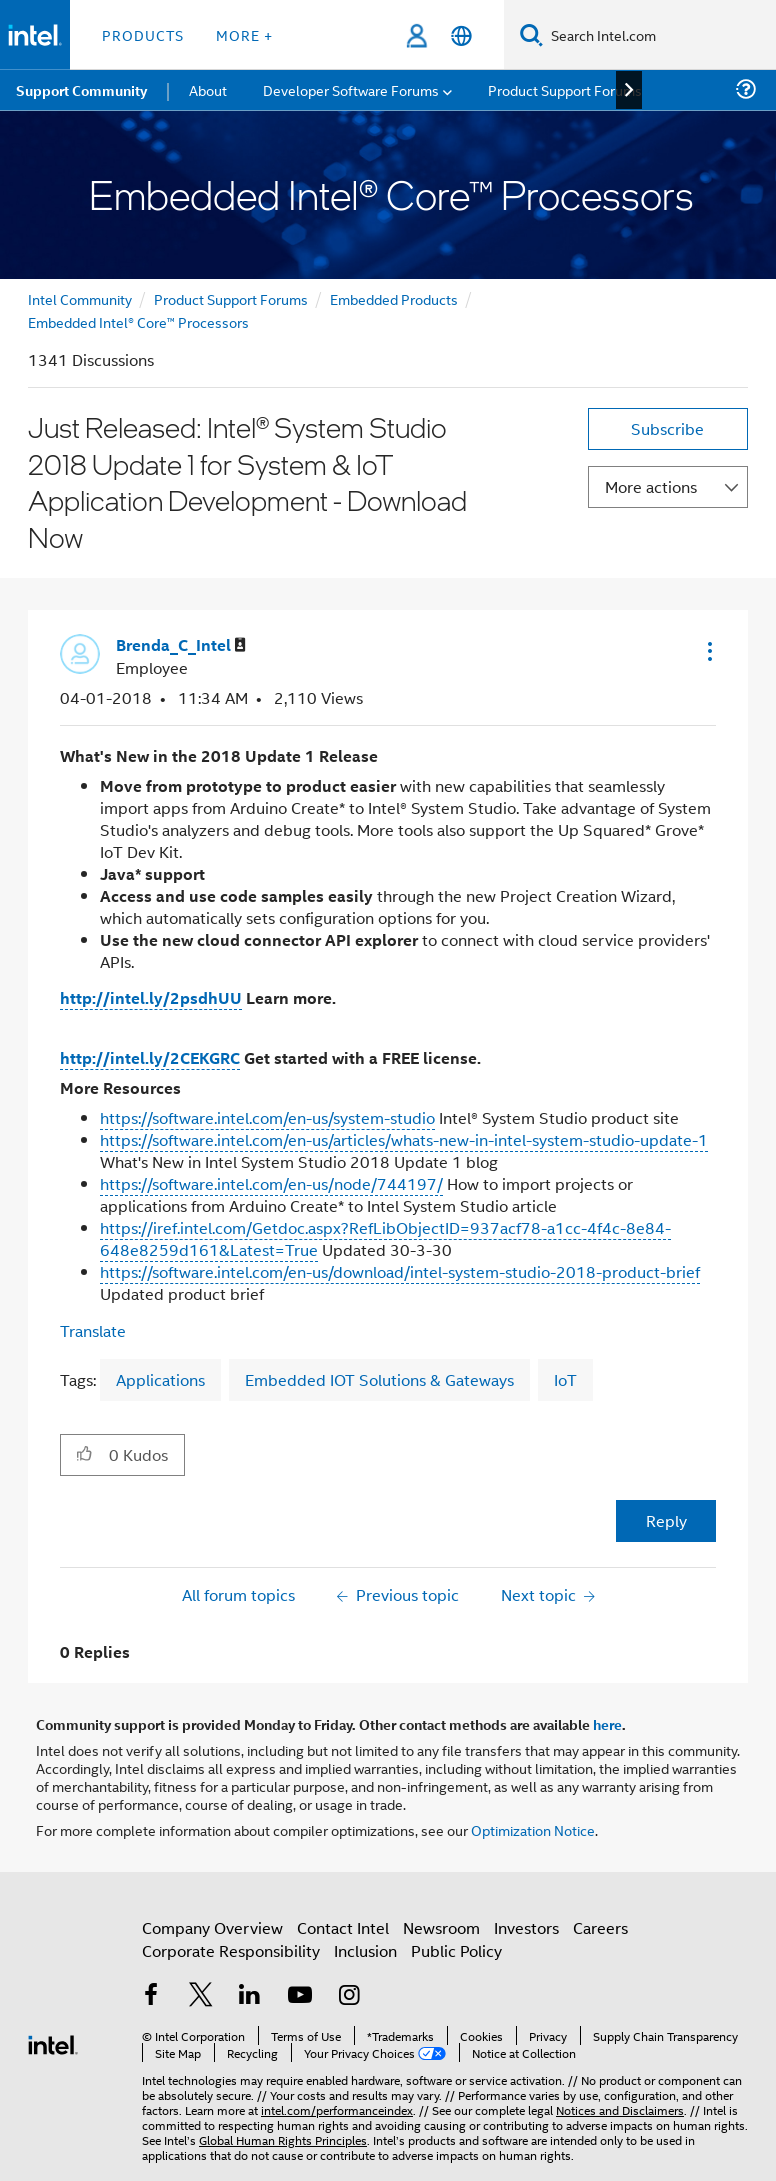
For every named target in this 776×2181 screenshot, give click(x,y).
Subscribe (667, 428)
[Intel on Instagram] (349, 1996)
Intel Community (80, 298)
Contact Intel (343, 1927)
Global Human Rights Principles (283, 2139)
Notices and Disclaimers (620, 2109)
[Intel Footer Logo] (53, 2042)
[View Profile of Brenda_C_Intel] (181, 645)
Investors (526, 1927)
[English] (461, 35)
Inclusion (365, 1950)
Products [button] (143, 34)
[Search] (531, 34)
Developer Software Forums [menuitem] (351, 89)
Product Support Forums (231, 298)
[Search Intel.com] (659, 35)
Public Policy (456, 1950)
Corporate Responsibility (231, 1950)
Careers (600, 1927)
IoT (565, 1379)
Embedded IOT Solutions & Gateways (379, 1379)
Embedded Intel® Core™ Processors (138, 321)
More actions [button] (651, 486)
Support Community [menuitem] (81, 90)
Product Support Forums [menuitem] (565, 89)
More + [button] (244, 34)
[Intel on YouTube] (300, 1996)
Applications (160, 1379)
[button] (708, 651)
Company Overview (212, 1927)
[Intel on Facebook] (151, 1996)
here (607, 1724)
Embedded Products (394, 298)
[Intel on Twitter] (201, 1996)
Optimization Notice (533, 1829)
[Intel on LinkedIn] (250, 1996)
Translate (93, 1330)
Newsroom (441, 1927)
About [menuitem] (208, 89)
